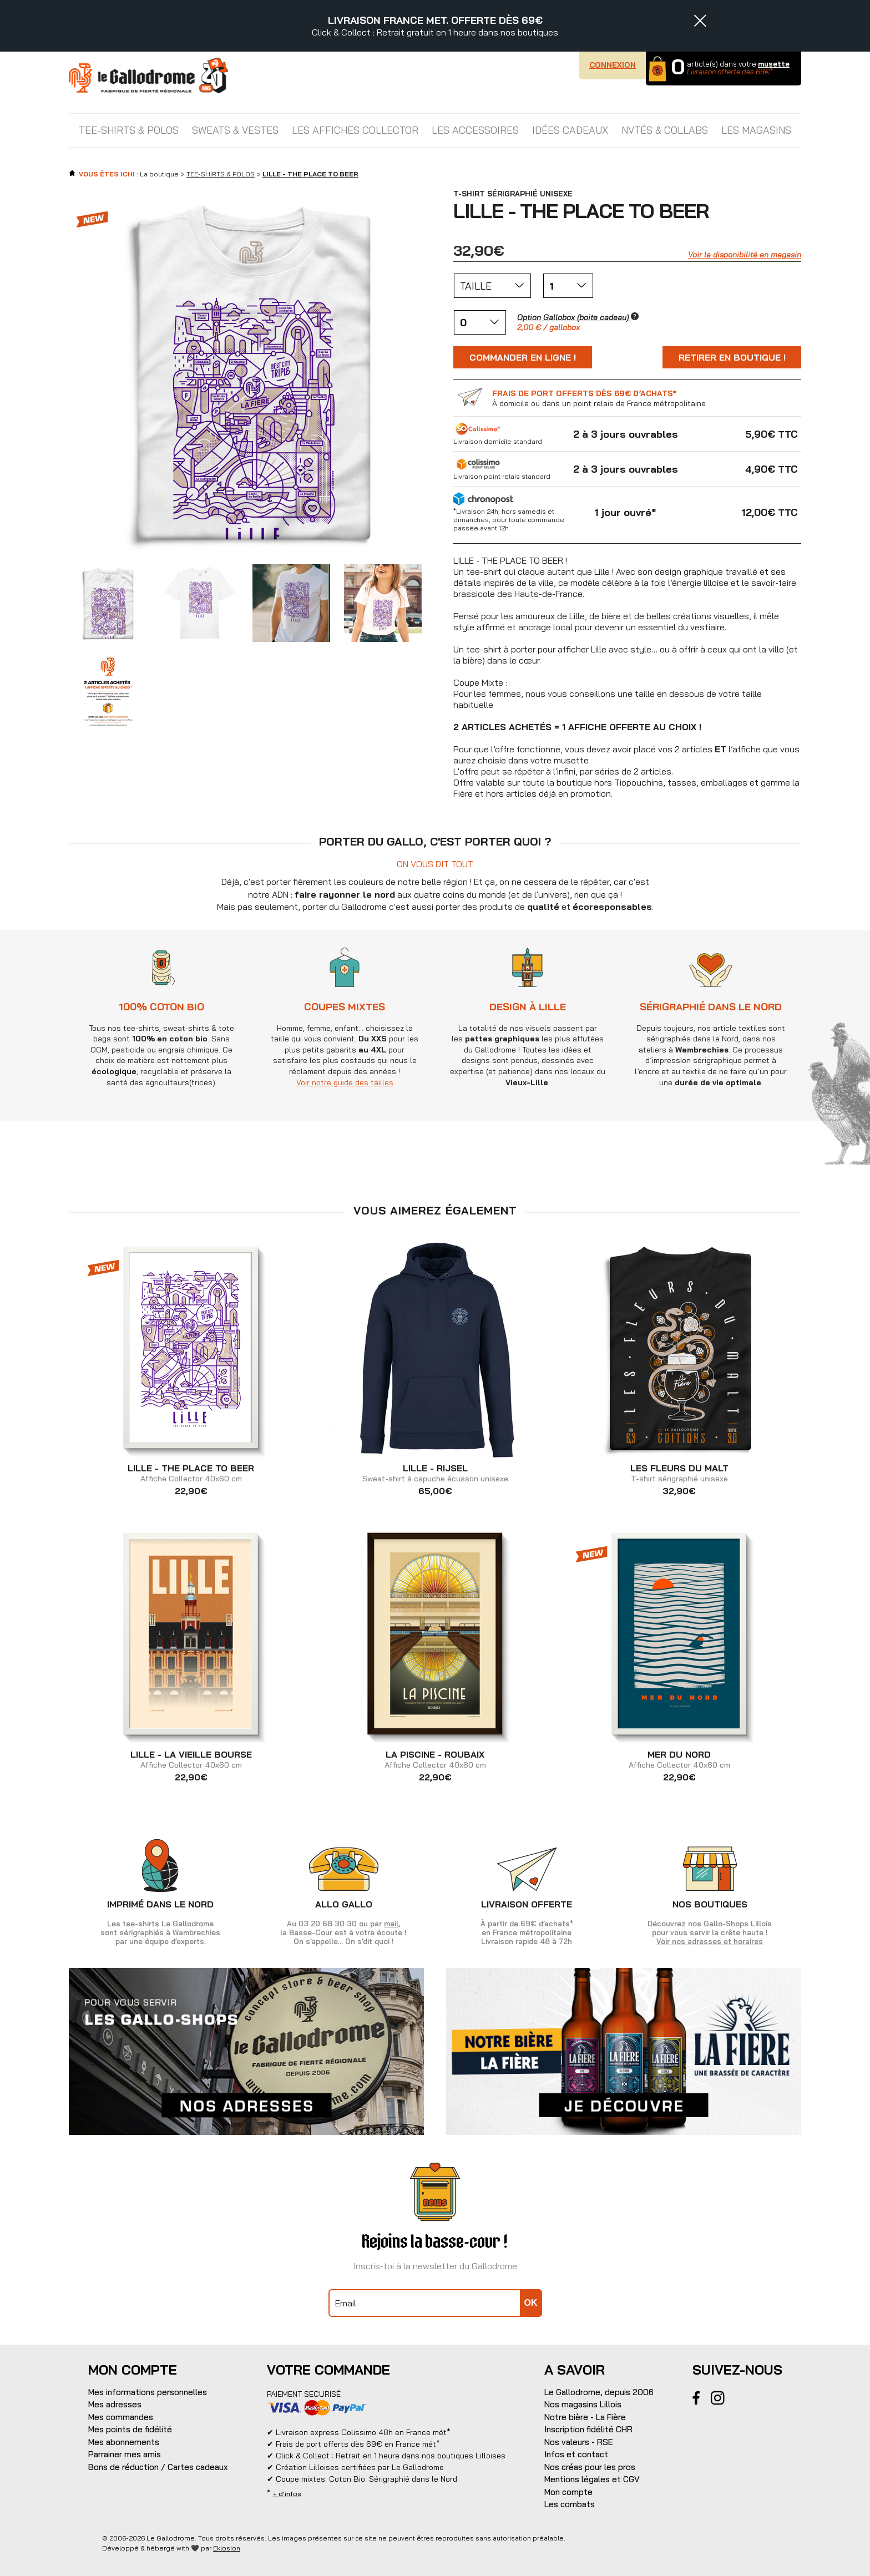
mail (391, 1923)
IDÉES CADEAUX (570, 130)
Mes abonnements (123, 2442)
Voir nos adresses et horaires (709, 1941)
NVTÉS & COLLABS (664, 130)
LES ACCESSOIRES (475, 130)
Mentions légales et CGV (592, 2479)
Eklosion (226, 2548)
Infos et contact (576, 2454)
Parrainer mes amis (124, 2454)
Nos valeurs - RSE (578, 2442)
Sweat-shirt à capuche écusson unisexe (435, 1474)
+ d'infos (287, 2493)
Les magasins (756, 130)
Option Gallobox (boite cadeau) (578, 317)
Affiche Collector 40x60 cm (191, 1474)
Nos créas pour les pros (589, 2467)
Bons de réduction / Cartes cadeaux (158, 2467)
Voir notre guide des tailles (343, 1082)
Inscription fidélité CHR (588, 2429)
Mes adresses (114, 2404)
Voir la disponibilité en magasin (744, 255)
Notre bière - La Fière (585, 2417)
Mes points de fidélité (130, 2429)
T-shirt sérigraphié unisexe (679, 1474)
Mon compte (568, 2492)
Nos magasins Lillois (582, 2404)
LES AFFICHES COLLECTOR (355, 130)
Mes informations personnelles (147, 2392)
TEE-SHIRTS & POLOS (129, 130)
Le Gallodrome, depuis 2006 (599, 2392)
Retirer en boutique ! (732, 357)
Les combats (569, 2504)
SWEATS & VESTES (235, 130)
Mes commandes (120, 2417)
